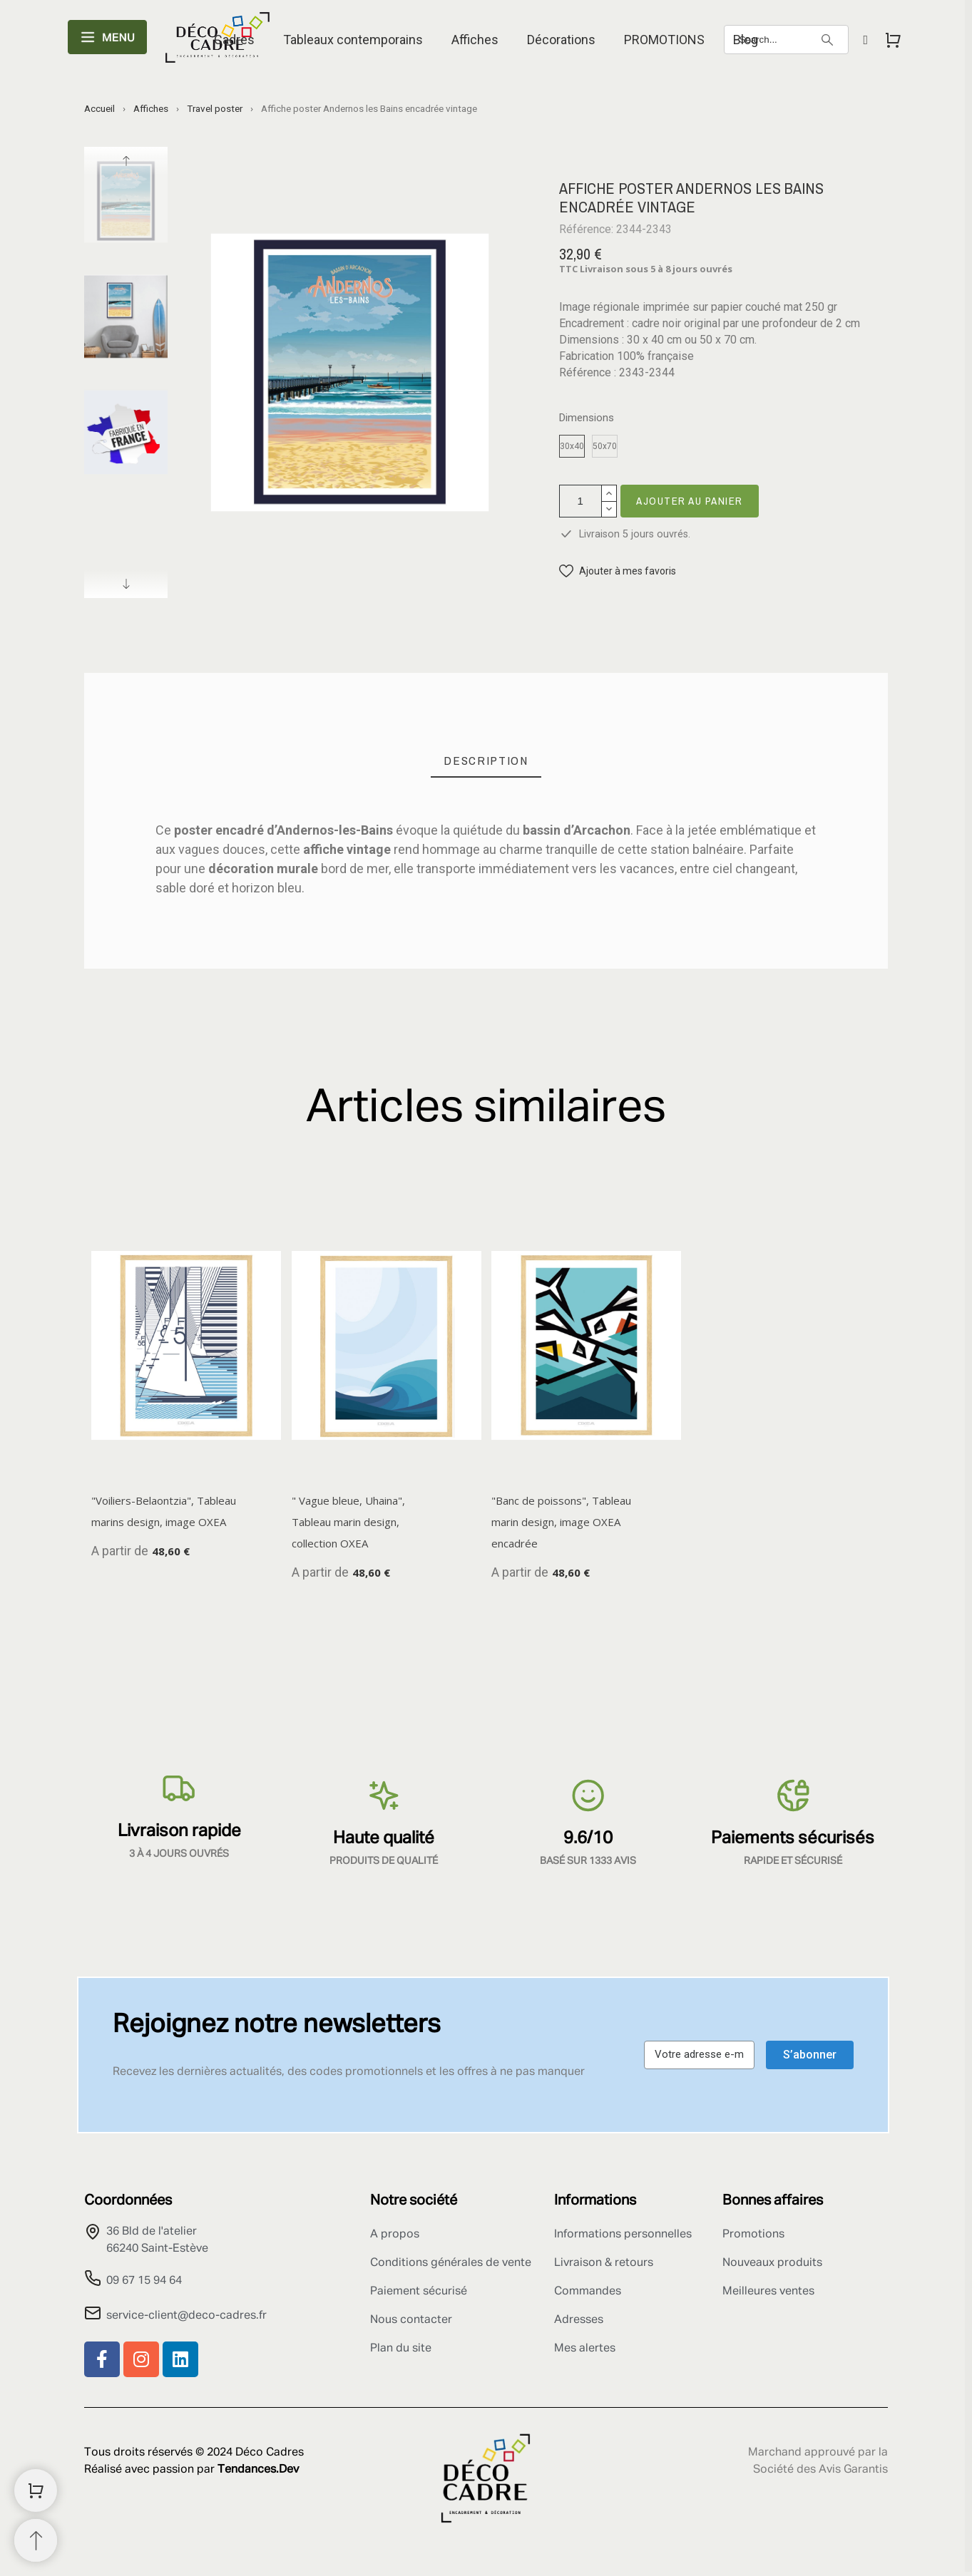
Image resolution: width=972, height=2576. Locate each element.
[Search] (786, 39)
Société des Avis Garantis (820, 2469)
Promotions (753, 2234)
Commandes (587, 2291)
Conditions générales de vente (450, 2263)
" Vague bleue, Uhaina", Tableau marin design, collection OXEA (348, 1521)
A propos (394, 2234)
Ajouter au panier (689, 500)
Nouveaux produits (772, 2263)
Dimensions (586, 418)
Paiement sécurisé (418, 2291)
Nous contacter (411, 2320)
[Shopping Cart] (35, 2490)
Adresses (578, 2320)
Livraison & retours (603, 2263)
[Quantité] (580, 501)
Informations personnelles (623, 2234)
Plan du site (400, 2348)
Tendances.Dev (258, 2469)
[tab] (486, 761)
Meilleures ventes (768, 2291)
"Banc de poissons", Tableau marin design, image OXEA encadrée (561, 1521)
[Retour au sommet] (35, 2540)
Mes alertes (584, 2348)
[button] (617, 571)
